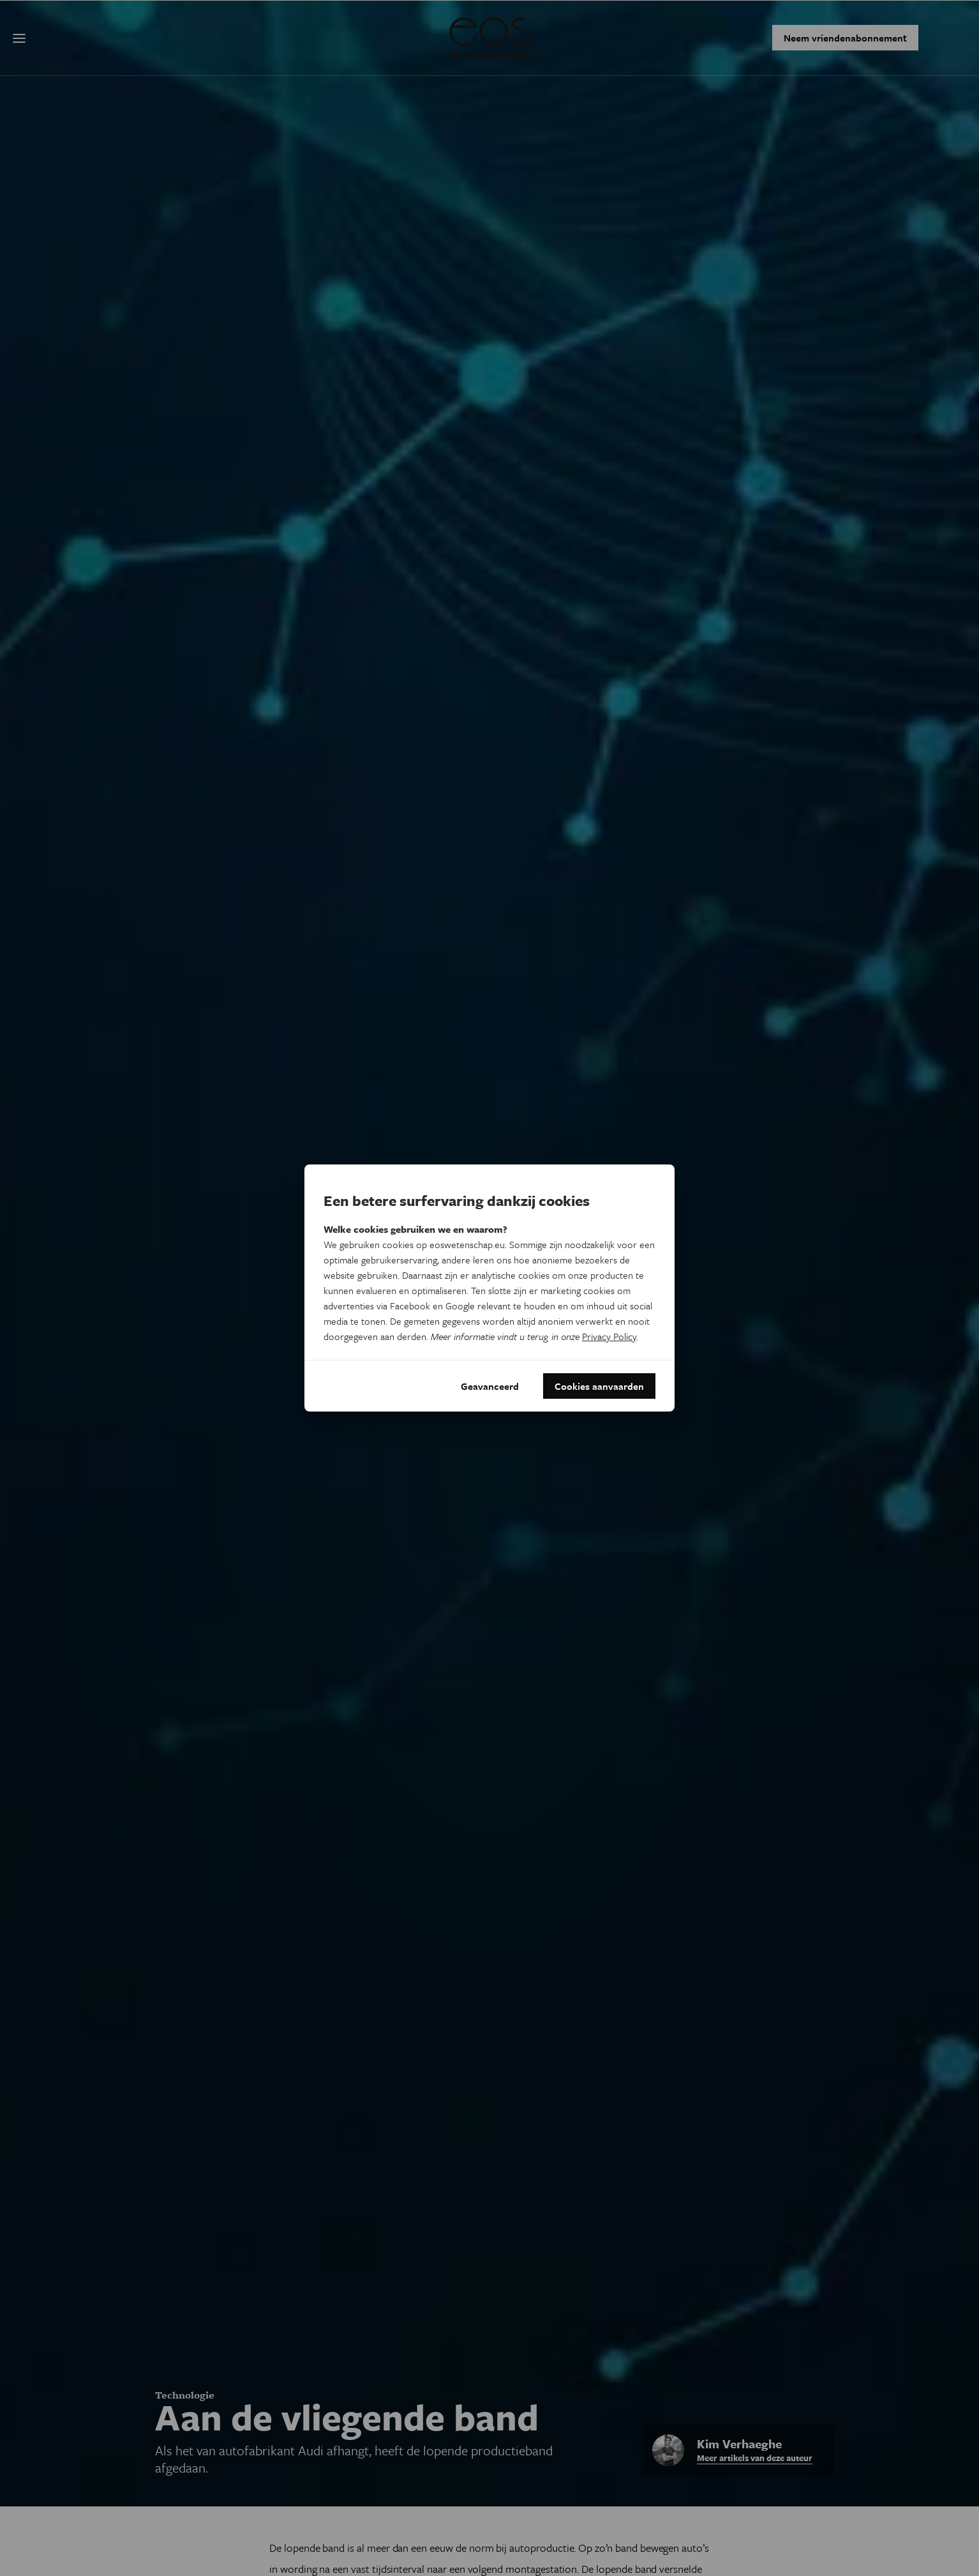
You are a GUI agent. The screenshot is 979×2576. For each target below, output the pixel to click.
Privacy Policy (609, 1336)
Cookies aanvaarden (599, 1386)
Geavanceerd (490, 1386)
